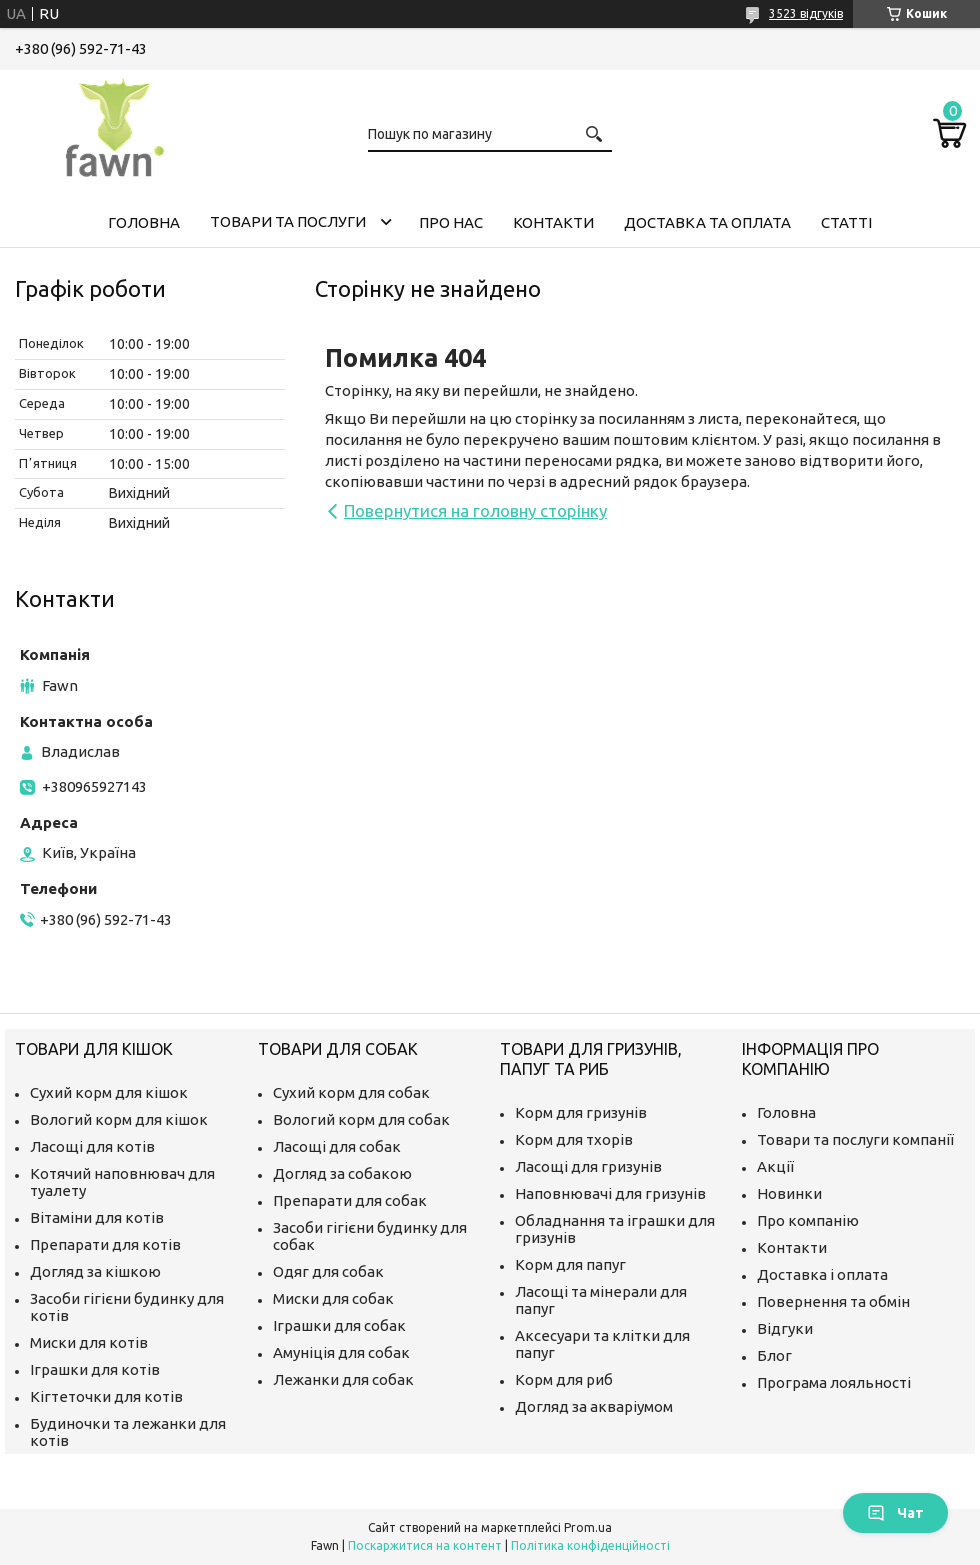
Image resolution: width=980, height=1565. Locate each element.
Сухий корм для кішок (109, 1092)
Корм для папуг (570, 1264)
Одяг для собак (328, 1271)
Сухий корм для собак (351, 1092)
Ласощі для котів (92, 1146)
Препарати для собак (350, 1200)
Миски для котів (89, 1342)
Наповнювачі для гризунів (610, 1193)
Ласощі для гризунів (588, 1166)
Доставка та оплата (707, 222)
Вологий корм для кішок (119, 1119)
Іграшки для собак (339, 1325)
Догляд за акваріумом (594, 1406)
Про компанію (808, 1220)
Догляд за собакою (342, 1173)
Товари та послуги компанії (855, 1139)
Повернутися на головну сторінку (475, 510)
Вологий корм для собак (361, 1119)
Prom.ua (588, 1527)
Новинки (789, 1193)
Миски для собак (333, 1298)
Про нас (451, 222)
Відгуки (785, 1328)
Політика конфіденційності (590, 1545)
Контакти (553, 222)
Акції (775, 1166)
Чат (895, 1513)
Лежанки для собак (343, 1379)
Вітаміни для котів (97, 1217)
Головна (144, 222)
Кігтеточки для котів (106, 1396)
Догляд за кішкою (95, 1271)
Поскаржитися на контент (425, 1545)
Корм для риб (564, 1379)
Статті (846, 222)
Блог (774, 1355)
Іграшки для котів (95, 1369)
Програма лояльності (834, 1382)
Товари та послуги (288, 221)
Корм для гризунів (581, 1112)
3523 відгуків (806, 13)
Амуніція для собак (341, 1352)
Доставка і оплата (822, 1274)
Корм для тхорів (574, 1139)
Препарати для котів (105, 1244)
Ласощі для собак (337, 1146)
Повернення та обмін (833, 1301)
